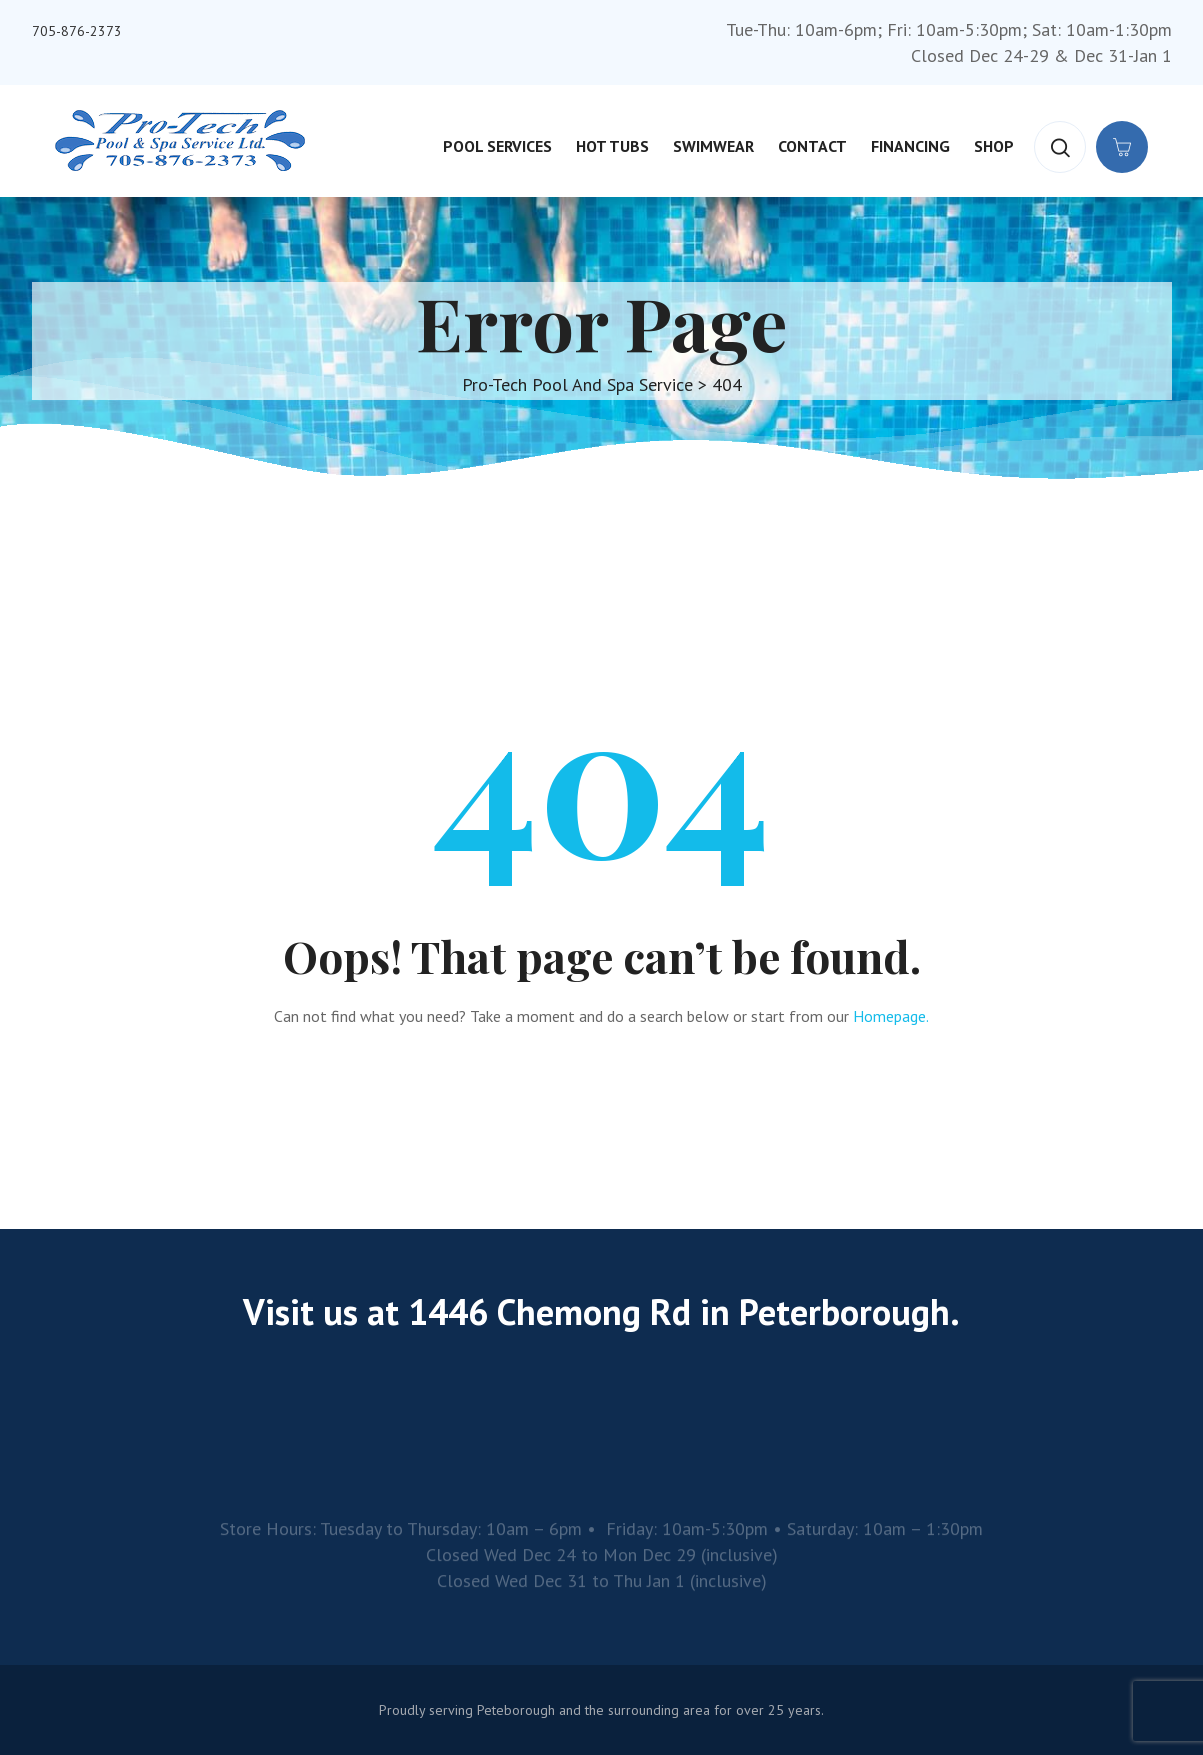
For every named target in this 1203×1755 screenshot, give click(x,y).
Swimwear (713, 146)
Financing (910, 146)
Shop (994, 146)
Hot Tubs (612, 146)
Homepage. (891, 1016)
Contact (812, 146)
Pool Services (497, 146)
